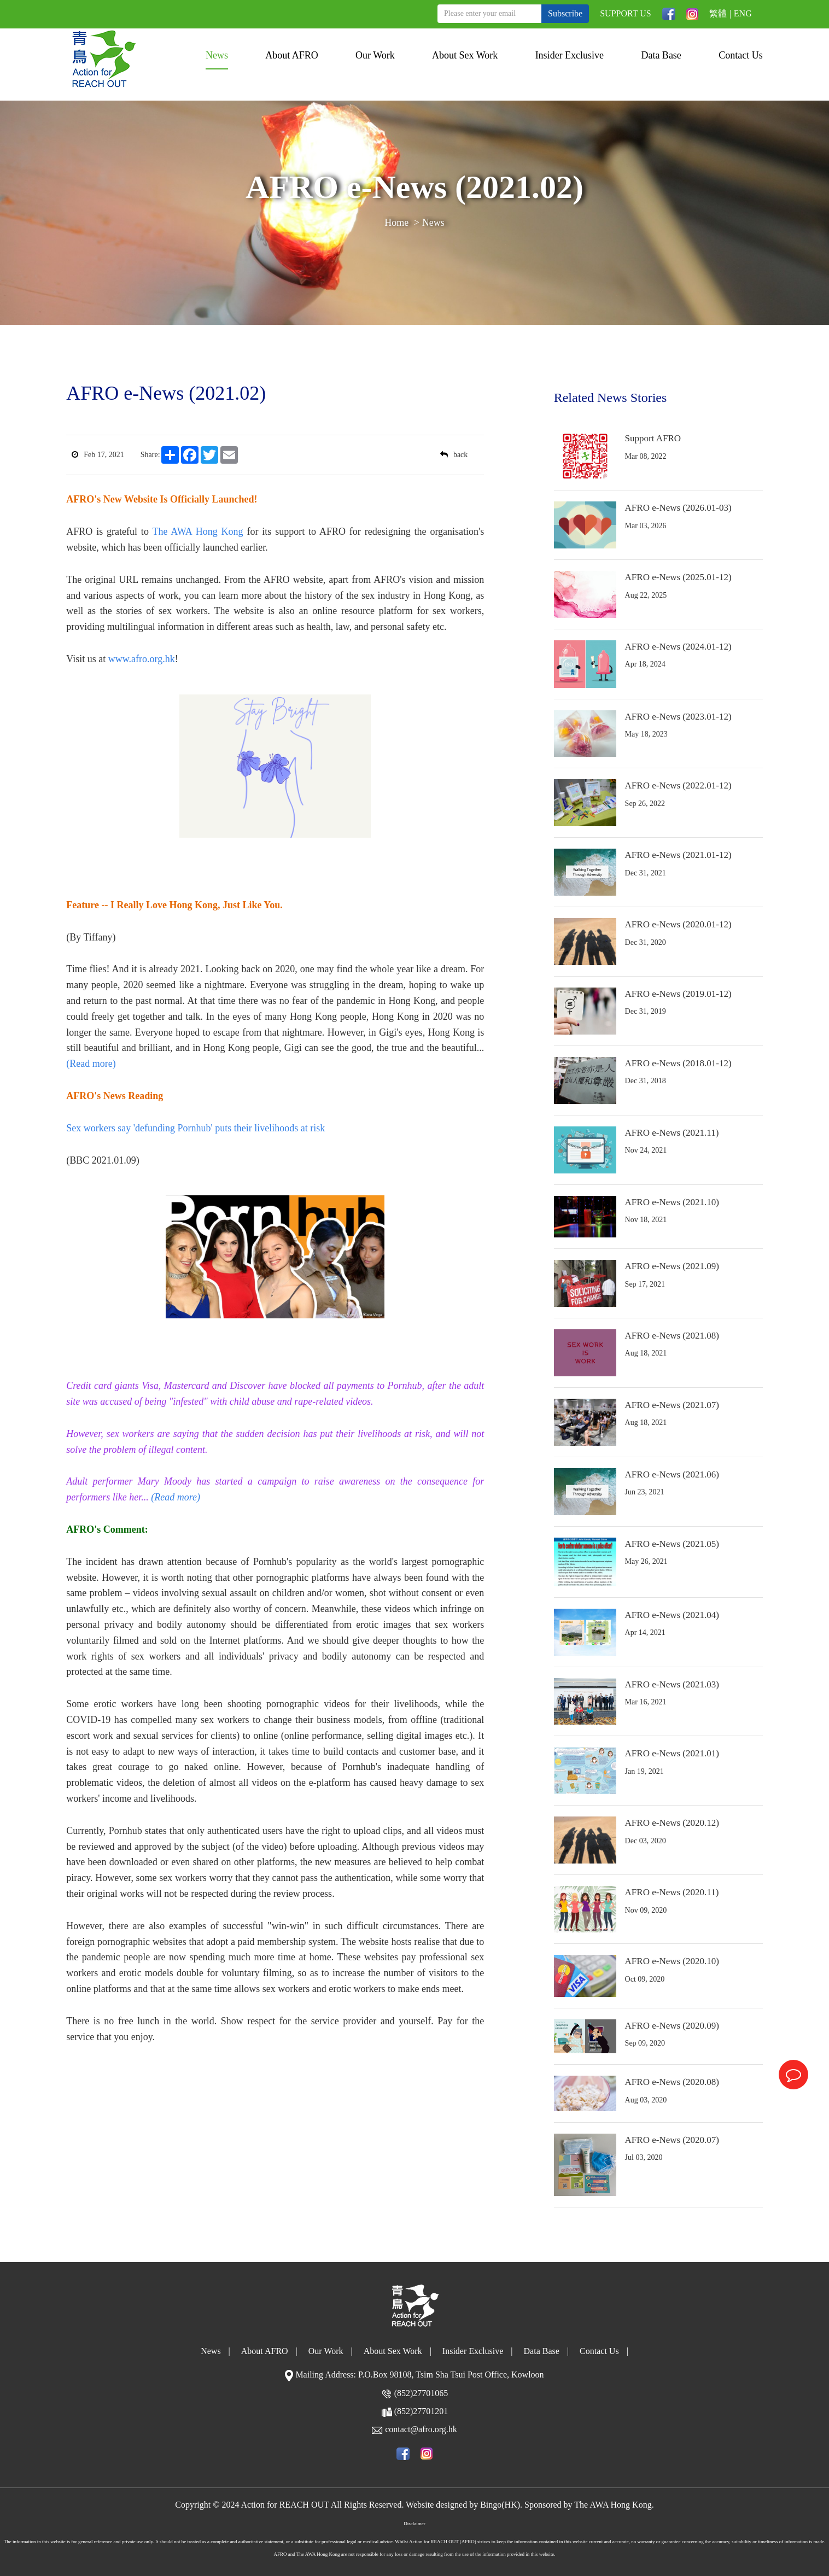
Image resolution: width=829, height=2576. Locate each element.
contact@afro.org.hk (421, 2429)
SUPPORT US (625, 13)
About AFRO (291, 55)
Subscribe (565, 13)
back (454, 455)
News (217, 55)
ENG (743, 13)
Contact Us (741, 55)
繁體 (718, 13)
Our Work (375, 55)
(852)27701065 (421, 2393)
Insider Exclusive (569, 55)
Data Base (661, 55)
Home (396, 222)
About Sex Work (465, 55)
